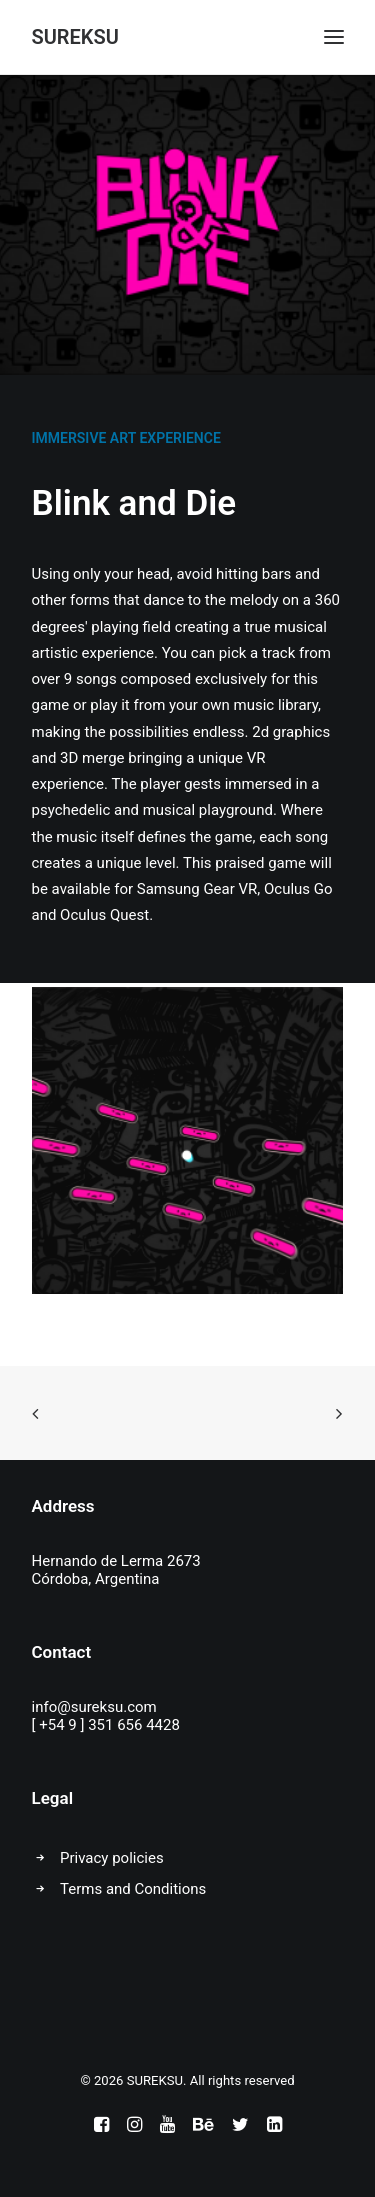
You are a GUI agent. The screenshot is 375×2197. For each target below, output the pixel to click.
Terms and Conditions (133, 1889)
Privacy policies (112, 1858)
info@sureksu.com (94, 1707)
